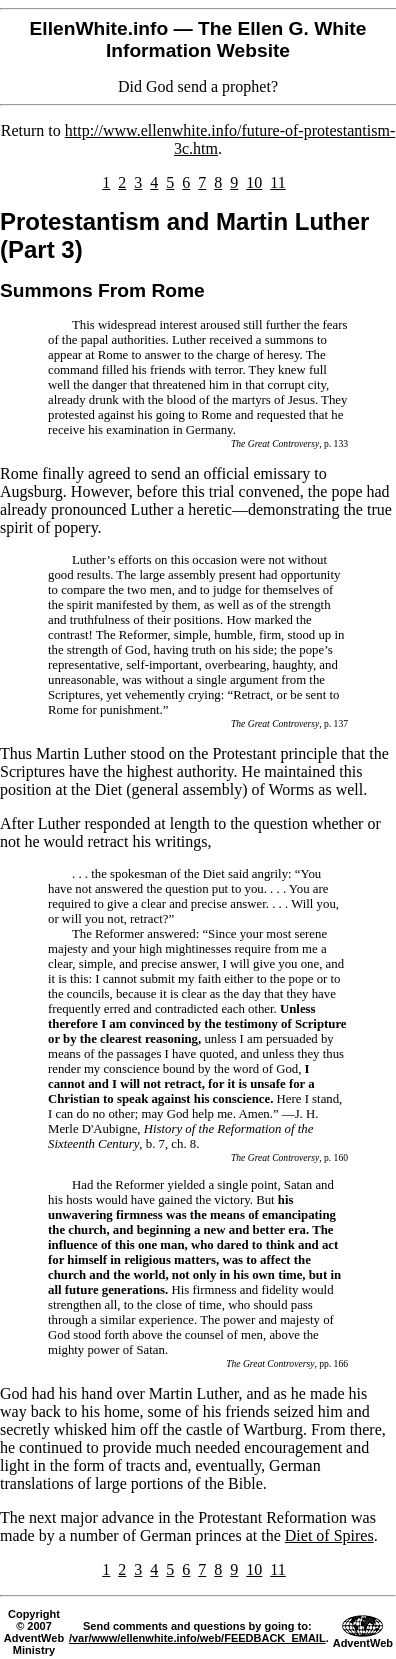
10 (254, 182)
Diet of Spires (329, 1535)
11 (277, 182)
